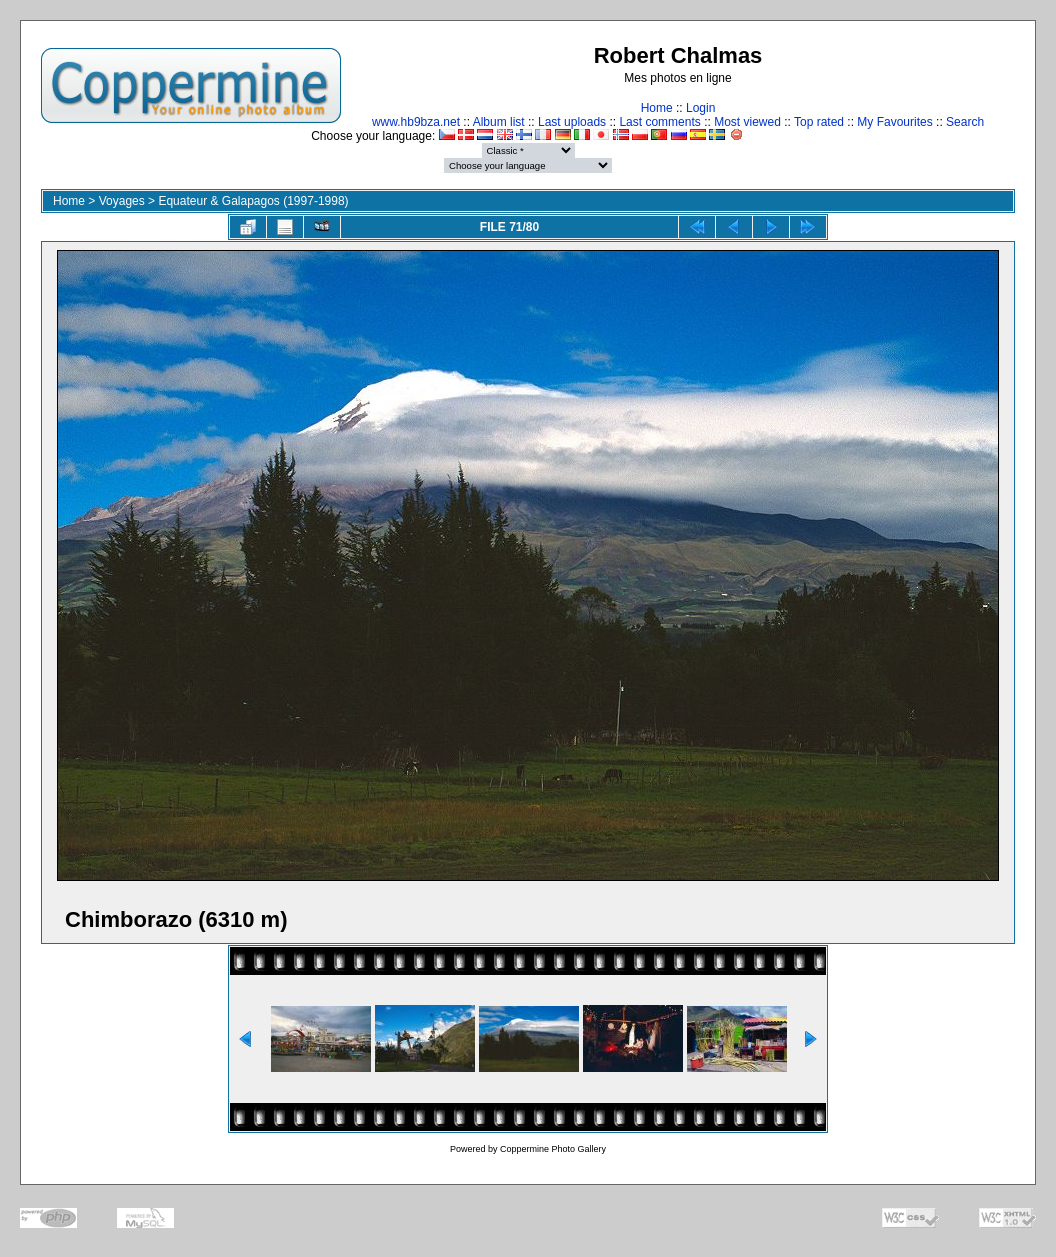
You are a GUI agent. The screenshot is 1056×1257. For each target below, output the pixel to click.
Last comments (659, 122)
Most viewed (747, 122)
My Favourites (894, 122)
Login (700, 108)
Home (657, 108)
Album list (499, 122)
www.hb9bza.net (416, 122)
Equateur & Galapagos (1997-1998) (253, 201)
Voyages (122, 201)
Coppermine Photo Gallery (553, 1149)
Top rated (819, 122)
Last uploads (572, 122)
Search (965, 122)
